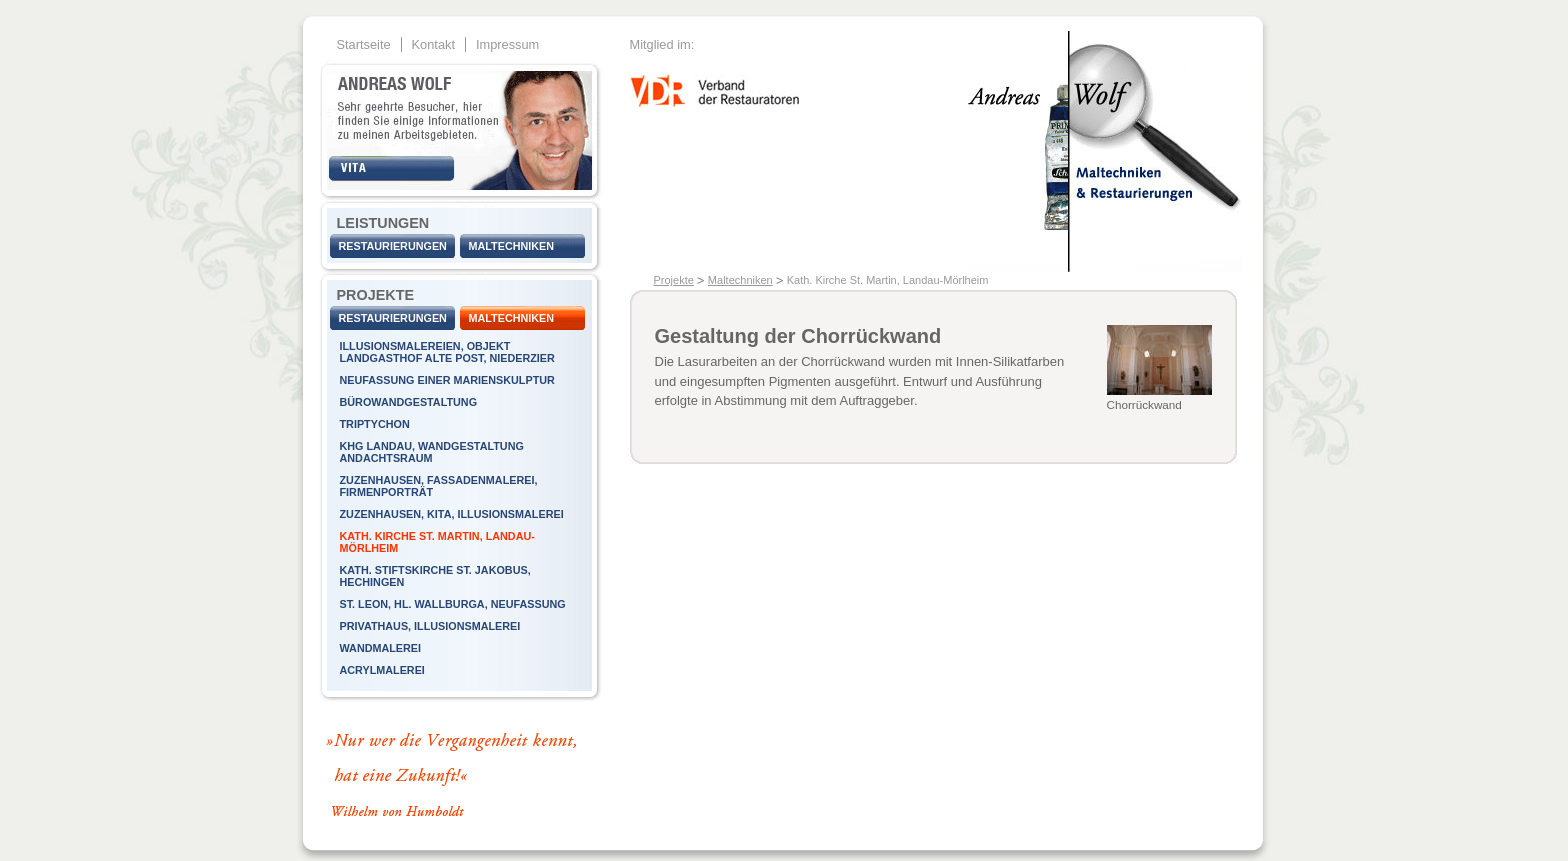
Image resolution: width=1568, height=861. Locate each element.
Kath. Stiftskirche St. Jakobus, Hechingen (435, 576)
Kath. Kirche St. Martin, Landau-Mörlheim (437, 542)
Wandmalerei (381, 648)
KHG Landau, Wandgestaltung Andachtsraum (432, 452)
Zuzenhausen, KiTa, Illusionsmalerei (452, 514)
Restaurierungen (393, 246)
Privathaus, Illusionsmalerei (430, 626)
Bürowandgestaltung (409, 402)
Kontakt (433, 44)
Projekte (674, 280)
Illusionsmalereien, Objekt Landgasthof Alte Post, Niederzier (447, 352)
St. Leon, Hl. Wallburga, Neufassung (453, 604)
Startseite (364, 44)
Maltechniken (512, 246)
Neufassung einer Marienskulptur (447, 380)
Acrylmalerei (382, 670)
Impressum (507, 44)
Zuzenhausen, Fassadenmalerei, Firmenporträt (439, 486)
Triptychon (375, 424)
